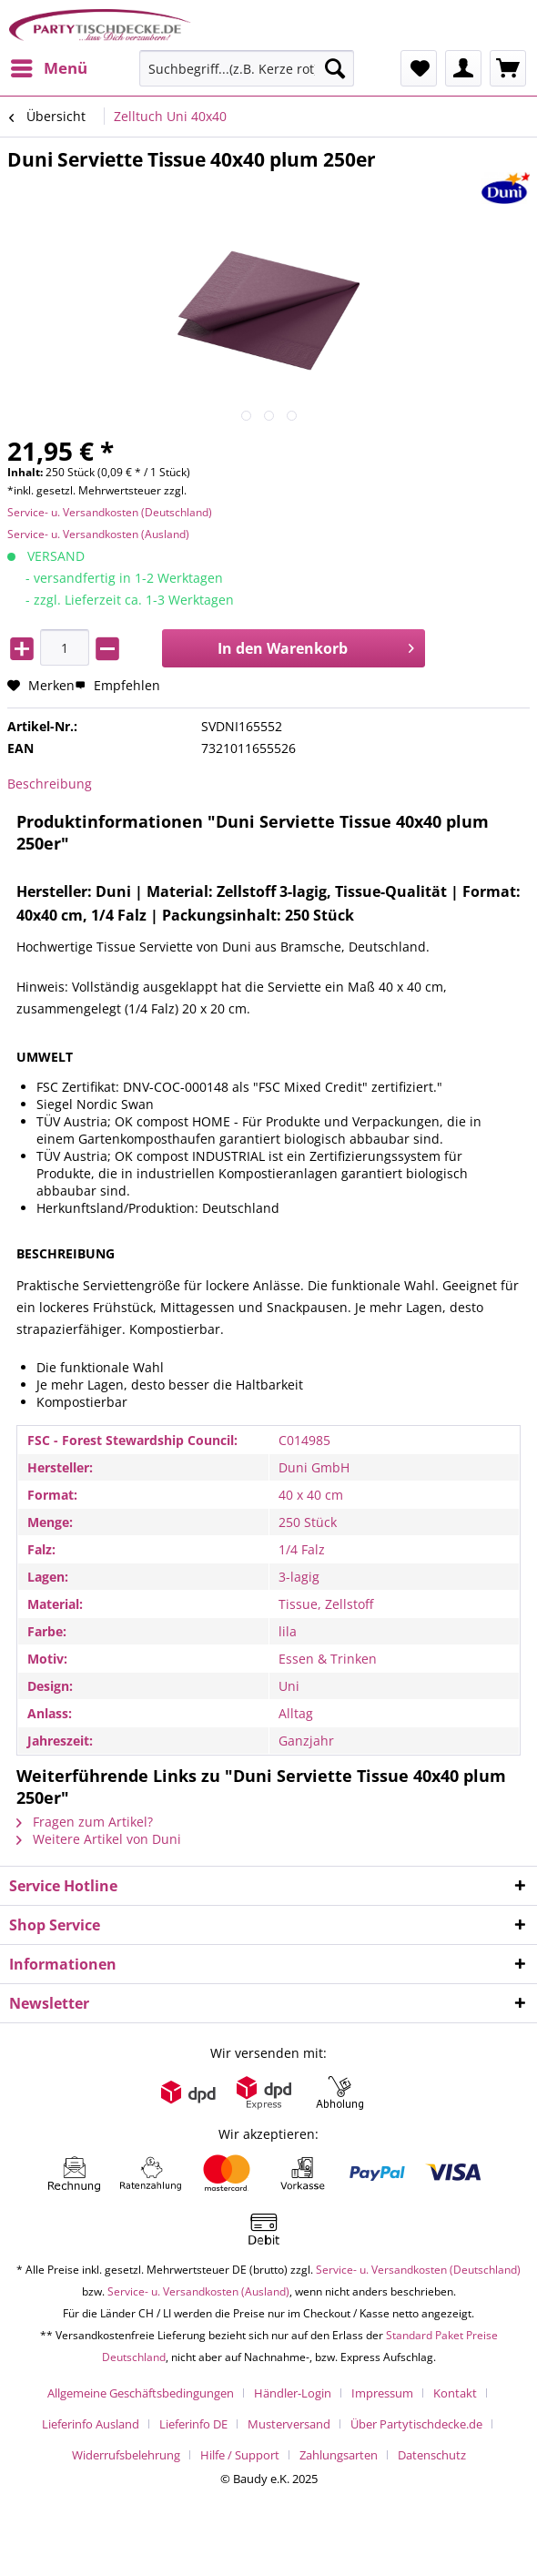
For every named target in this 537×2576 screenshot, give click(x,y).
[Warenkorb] (508, 68)
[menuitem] (48, 68)
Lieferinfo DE (193, 2424)
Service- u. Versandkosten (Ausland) (98, 534)
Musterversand (289, 2424)
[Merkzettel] (418, 68)
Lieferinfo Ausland (90, 2424)
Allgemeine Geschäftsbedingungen (140, 2393)
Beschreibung (49, 783)
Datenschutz (432, 2455)
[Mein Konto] (463, 68)
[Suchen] (335, 68)
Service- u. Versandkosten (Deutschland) (109, 512)
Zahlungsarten (338, 2455)
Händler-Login (292, 2393)
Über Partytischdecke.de (416, 2424)
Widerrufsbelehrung (126, 2455)
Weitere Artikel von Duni (98, 1839)
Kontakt (455, 2393)
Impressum (382, 2393)
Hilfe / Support (239, 2455)
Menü (49, 66)
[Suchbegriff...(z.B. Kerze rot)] (246, 68)
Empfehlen (117, 685)
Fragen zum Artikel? (84, 1821)
